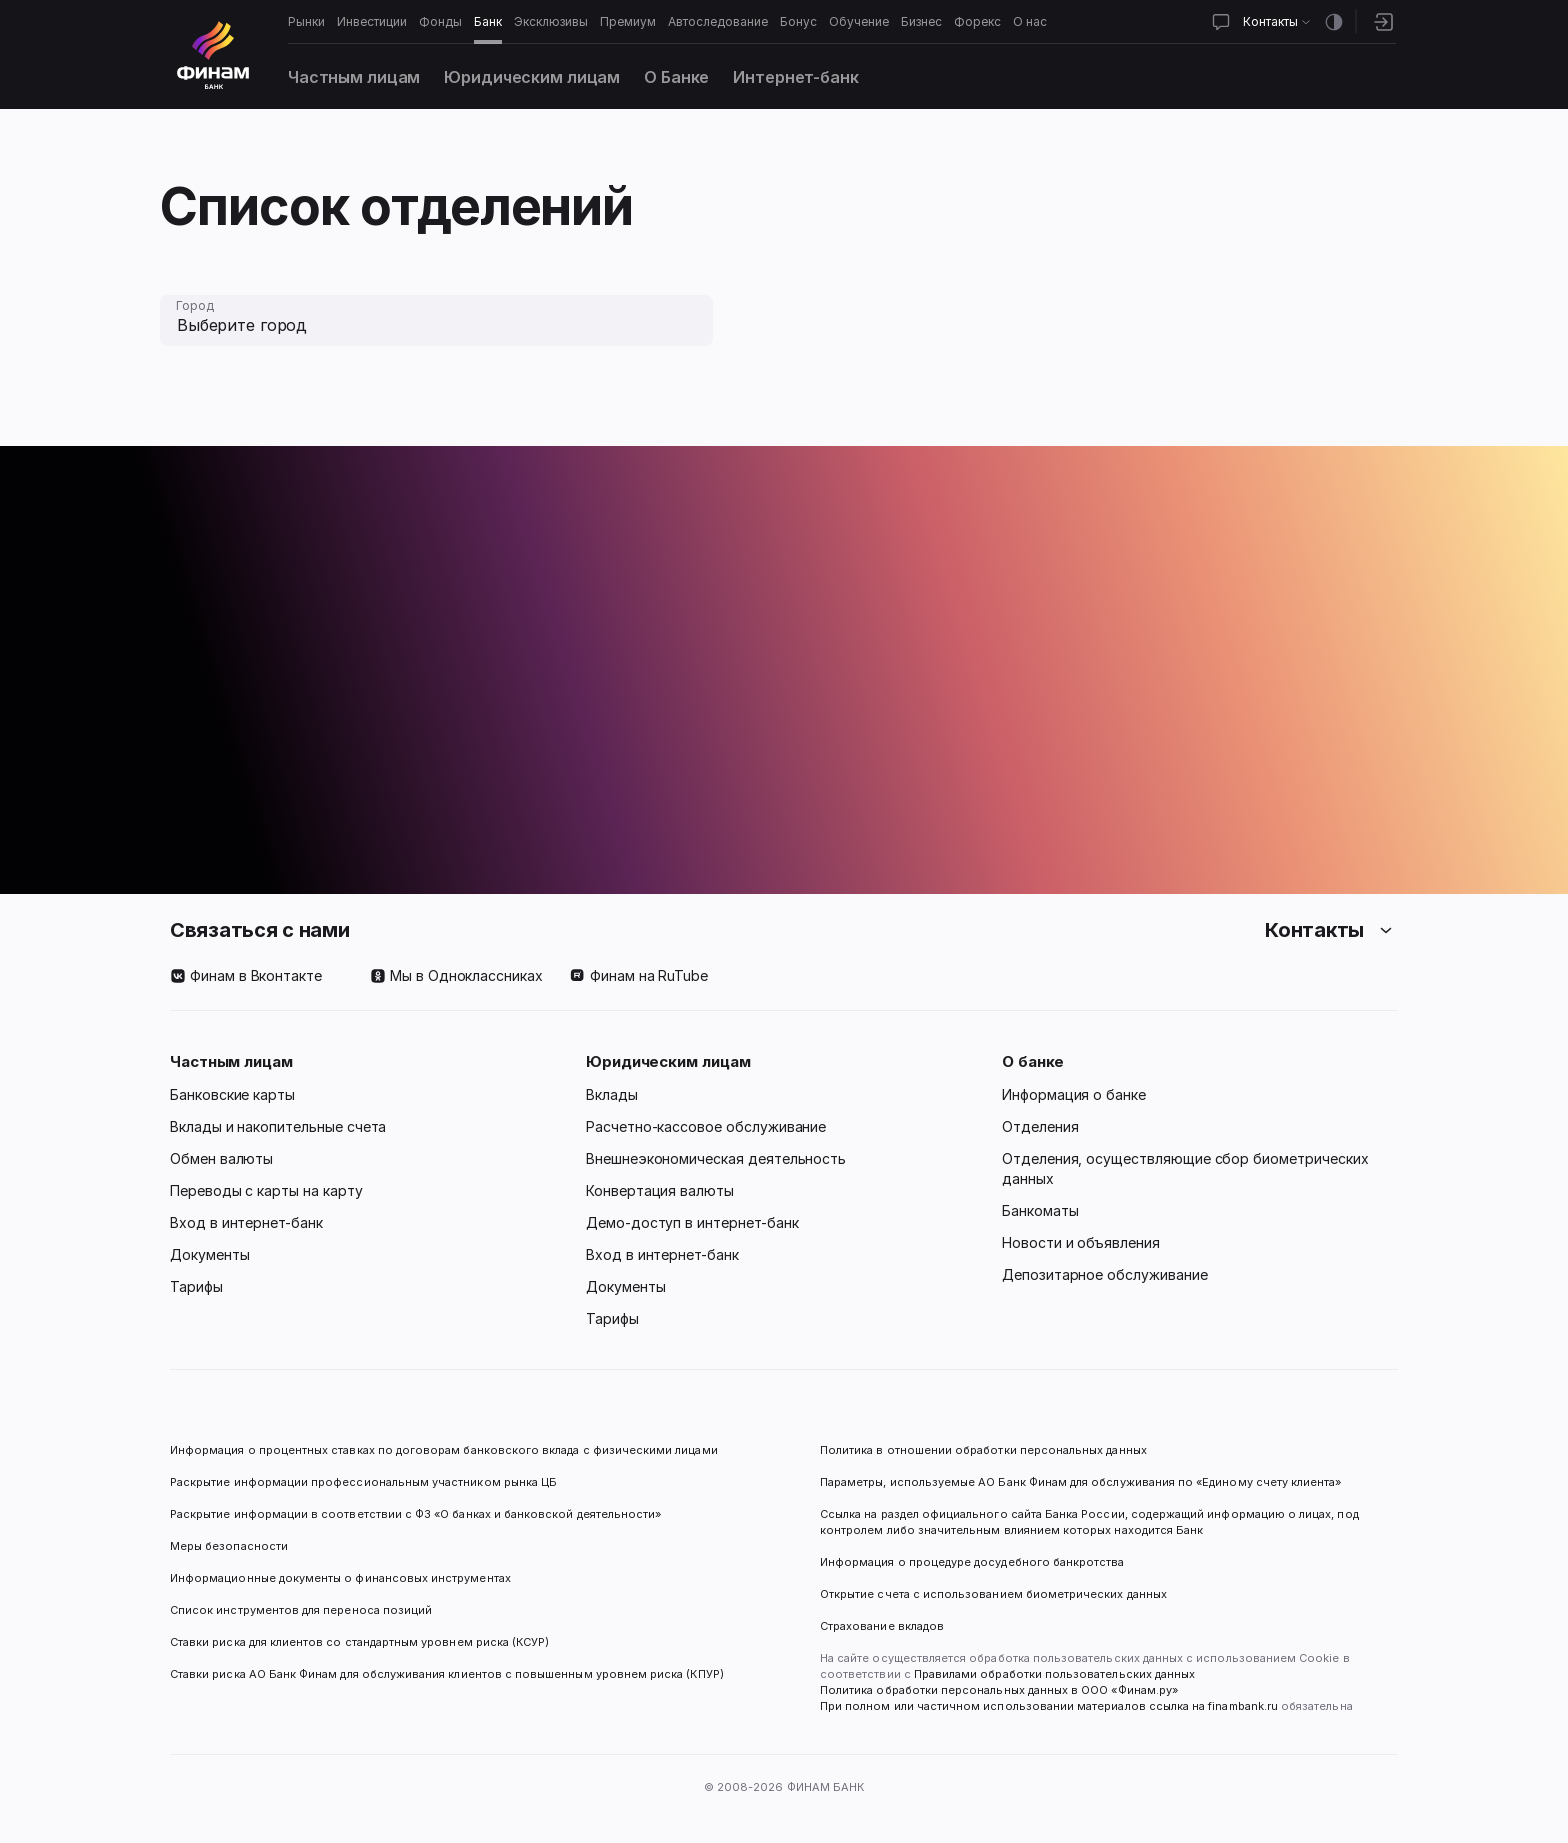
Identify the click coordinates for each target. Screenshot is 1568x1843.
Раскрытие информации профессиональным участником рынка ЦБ (363, 1482)
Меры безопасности (229, 1546)
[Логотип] (213, 55)
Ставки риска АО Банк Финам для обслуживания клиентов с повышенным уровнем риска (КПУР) (447, 1674)
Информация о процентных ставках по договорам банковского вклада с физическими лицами (444, 1450)
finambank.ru (1243, 1706)
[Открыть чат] (1221, 22)
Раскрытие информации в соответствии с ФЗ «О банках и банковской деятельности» (415, 1514)
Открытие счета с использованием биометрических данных (993, 1594)
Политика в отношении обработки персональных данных (983, 1450)
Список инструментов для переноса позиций (301, 1610)
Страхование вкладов (882, 1626)
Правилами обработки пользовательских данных (1053, 1674)
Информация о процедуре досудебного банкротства (972, 1570)
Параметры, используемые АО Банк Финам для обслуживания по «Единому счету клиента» (1080, 1482)
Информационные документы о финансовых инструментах (340, 1578)
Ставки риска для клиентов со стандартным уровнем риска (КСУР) (359, 1642)
